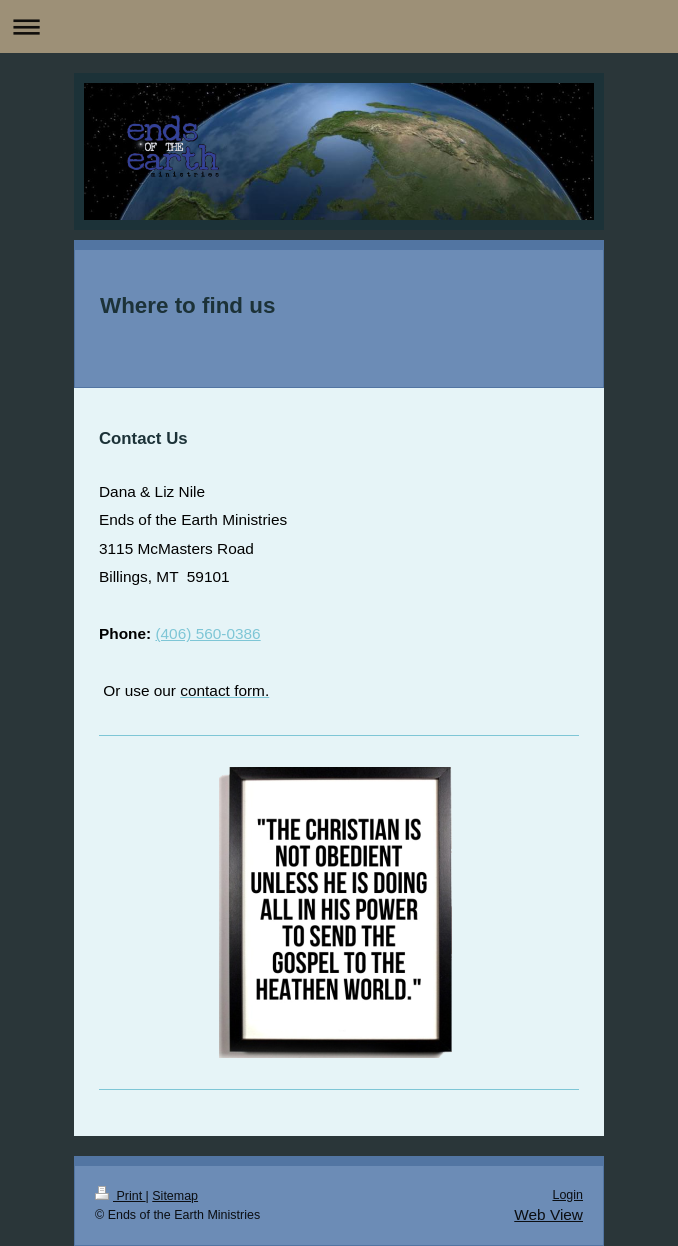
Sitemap (175, 1196)
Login (567, 1195)
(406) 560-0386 (207, 633)
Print (120, 1196)
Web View (548, 1214)
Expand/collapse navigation (339, 26)
